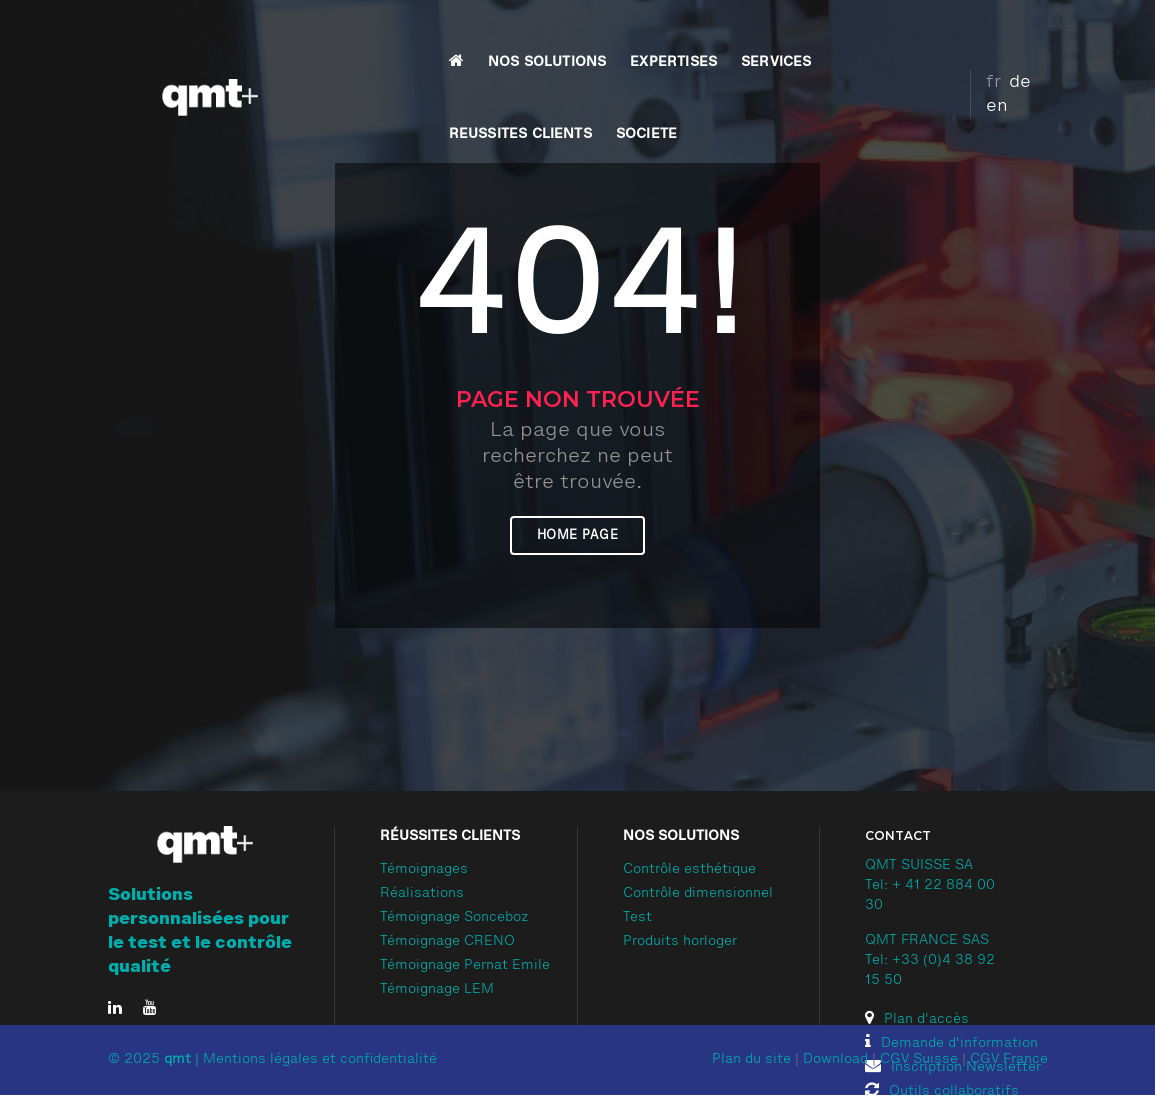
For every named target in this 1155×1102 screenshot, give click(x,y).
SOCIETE (875, 36)
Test (637, 918)
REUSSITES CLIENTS (749, 36)
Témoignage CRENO (447, 942)
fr (972, 33)
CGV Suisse (919, 1060)
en (1029, 33)
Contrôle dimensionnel (698, 894)
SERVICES (619, 36)
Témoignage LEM (437, 990)
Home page (578, 535)
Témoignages (424, 870)
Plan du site (751, 1060)
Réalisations (422, 894)
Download (835, 1060)
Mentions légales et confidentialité (320, 1060)
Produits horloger (680, 942)
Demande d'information (951, 1044)
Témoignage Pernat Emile (465, 966)
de (999, 33)
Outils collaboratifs (942, 1092)
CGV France (1009, 1060)
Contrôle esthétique (689, 870)
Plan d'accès (917, 1020)
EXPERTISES (516, 36)
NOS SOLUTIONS (390, 36)
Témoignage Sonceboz (454, 918)
